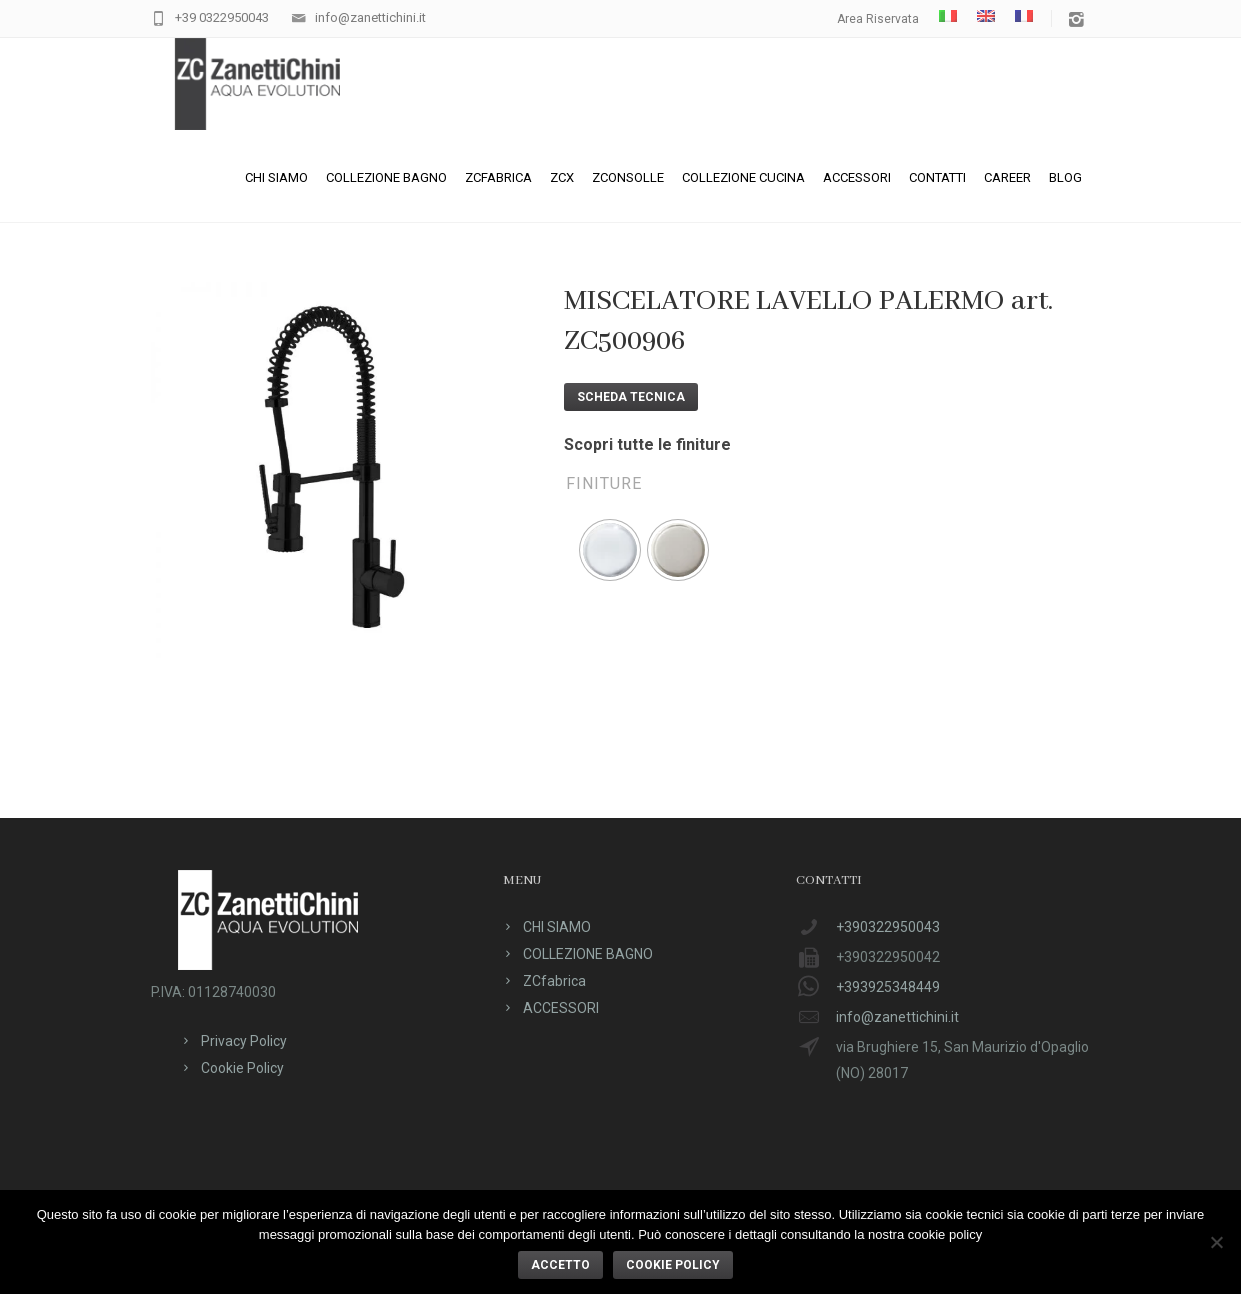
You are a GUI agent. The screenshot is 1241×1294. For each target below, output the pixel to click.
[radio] (610, 550)
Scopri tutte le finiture (647, 444)
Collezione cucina (743, 177)
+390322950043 (888, 927)
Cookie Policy (242, 1068)
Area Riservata (878, 19)
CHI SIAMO (276, 177)
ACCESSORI (857, 177)
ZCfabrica (498, 177)
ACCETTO (560, 1265)
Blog (1065, 177)
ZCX (562, 177)
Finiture (604, 483)
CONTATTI (937, 177)
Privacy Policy (244, 1041)
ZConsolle (628, 177)
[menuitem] (948, 16)
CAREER (1007, 177)
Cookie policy (673, 1265)
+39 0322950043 (222, 17)
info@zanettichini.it (370, 17)
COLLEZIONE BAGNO (386, 177)
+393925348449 (888, 987)
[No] (1216, 1242)
